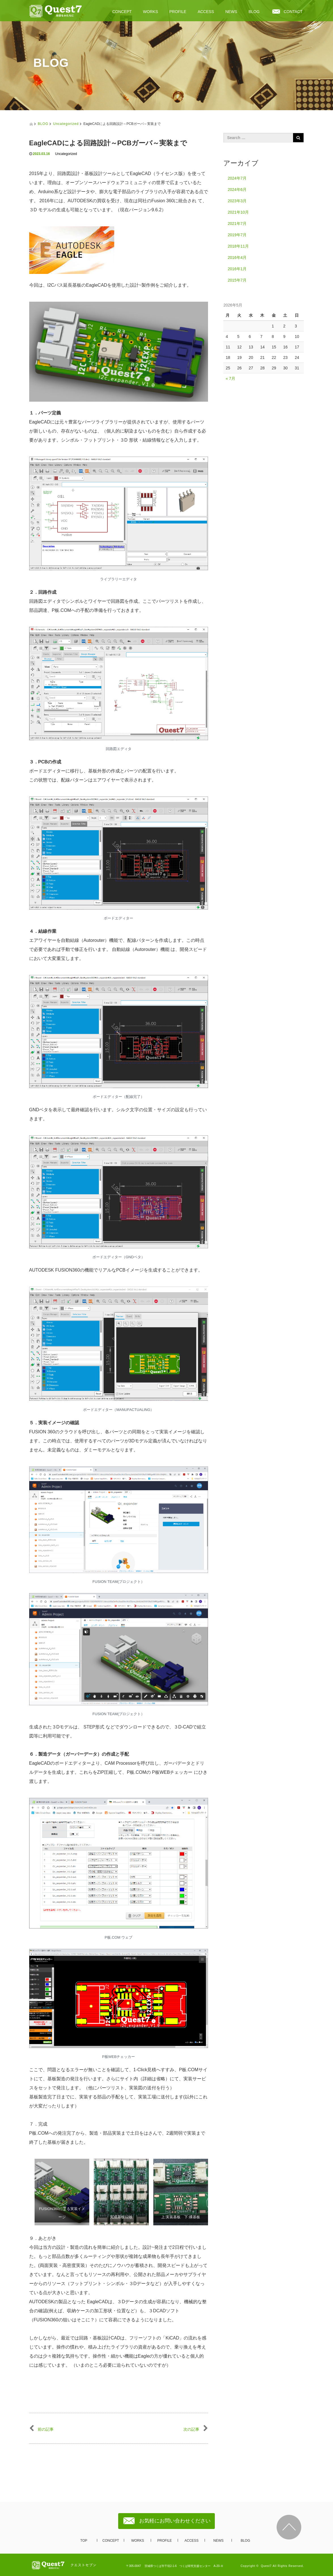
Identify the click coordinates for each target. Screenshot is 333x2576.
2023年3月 (237, 201)
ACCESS (206, 11)
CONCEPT (121, 11)
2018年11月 (238, 246)
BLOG (254, 11)
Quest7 (266, 2566)
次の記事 (195, 2429)
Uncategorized (66, 124)
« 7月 (230, 378)
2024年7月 (237, 178)
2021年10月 (238, 212)
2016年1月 (237, 269)
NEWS (231, 11)
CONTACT (293, 11)
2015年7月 (237, 280)
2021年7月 (237, 223)
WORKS (150, 11)
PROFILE (177, 11)
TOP (83, 2541)
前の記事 (41, 2429)
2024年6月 (237, 189)
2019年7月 (237, 235)
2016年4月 (237, 257)
